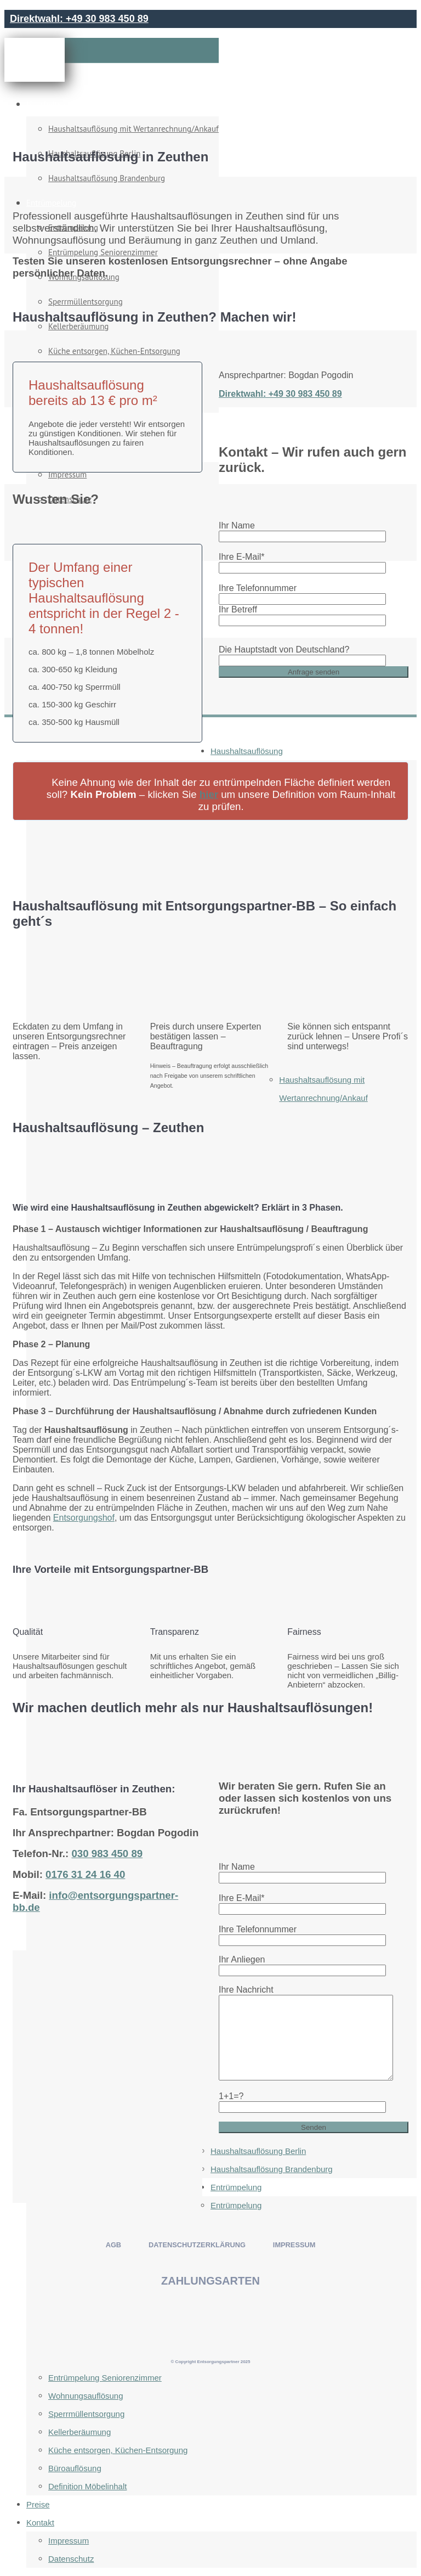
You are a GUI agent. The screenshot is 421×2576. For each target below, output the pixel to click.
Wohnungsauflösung (85, 2395)
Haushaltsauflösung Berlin (258, 2151)
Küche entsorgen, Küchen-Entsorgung (117, 2450)
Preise (38, 2504)
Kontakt (40, 2522)
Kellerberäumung (79, 2432)
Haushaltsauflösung (60, 104)
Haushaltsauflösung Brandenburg (271, 2169)
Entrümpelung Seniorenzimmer (105, 2377)
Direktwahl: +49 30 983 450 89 (79, 18)
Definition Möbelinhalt (87, 2486)
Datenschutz (71, 2558)
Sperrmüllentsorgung (86, 2413)
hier (209, 794)
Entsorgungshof (84, 1517)
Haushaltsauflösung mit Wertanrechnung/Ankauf (133, 128)
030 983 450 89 (107, 1853)
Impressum (68, 2540)
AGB (113, 2245)
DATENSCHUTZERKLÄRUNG (197, 2245)
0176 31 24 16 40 (85, 1874)
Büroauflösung (74, 2468)
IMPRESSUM (294, 2245)
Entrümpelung (235, 2187)
